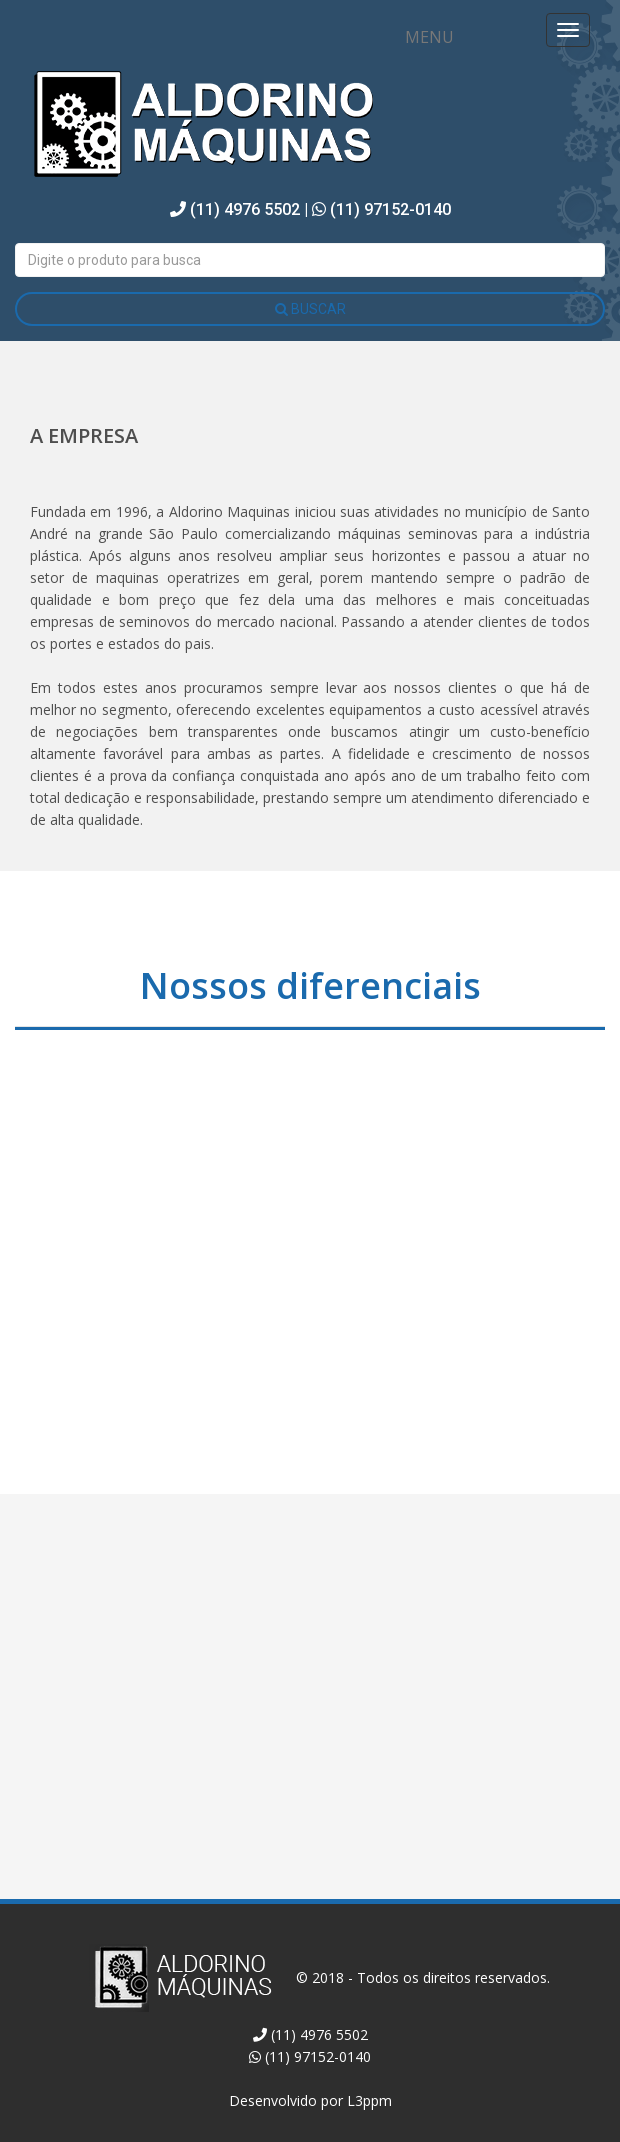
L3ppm (369, 2100)
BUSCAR (310, 309)
